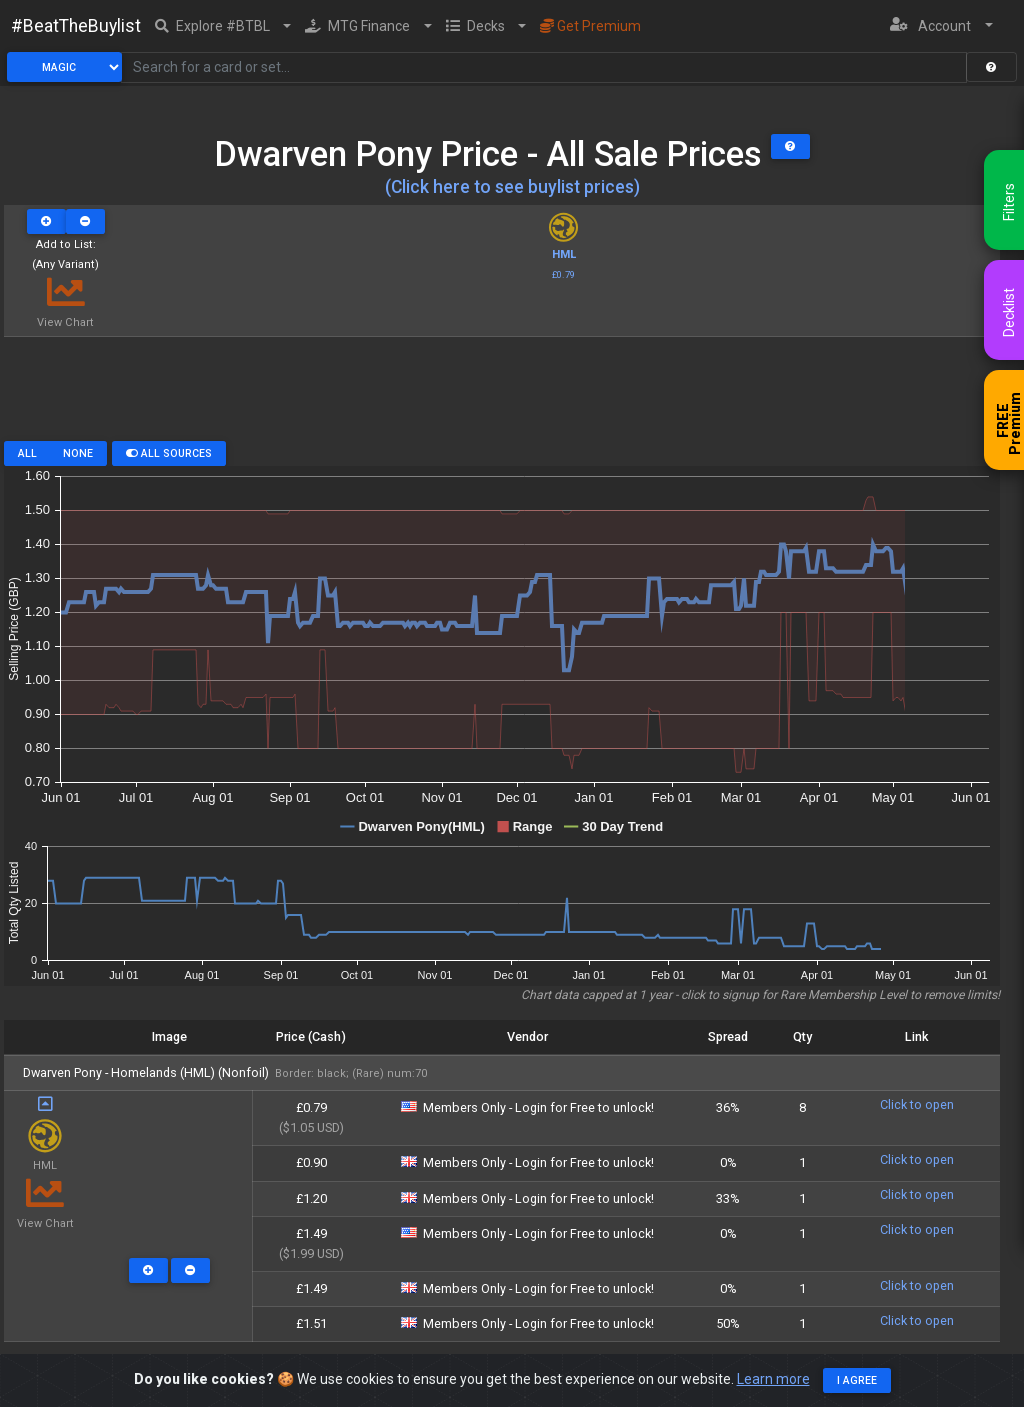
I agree (857, 1380)
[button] (223, 26)
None (78, 453)
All (27, 453)
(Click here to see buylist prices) (512, 187)
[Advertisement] (502, 396)
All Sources (169, 453)
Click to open (917, 1104)
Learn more (773, 1379)
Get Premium (590, 26)
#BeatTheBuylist (76, 26)
